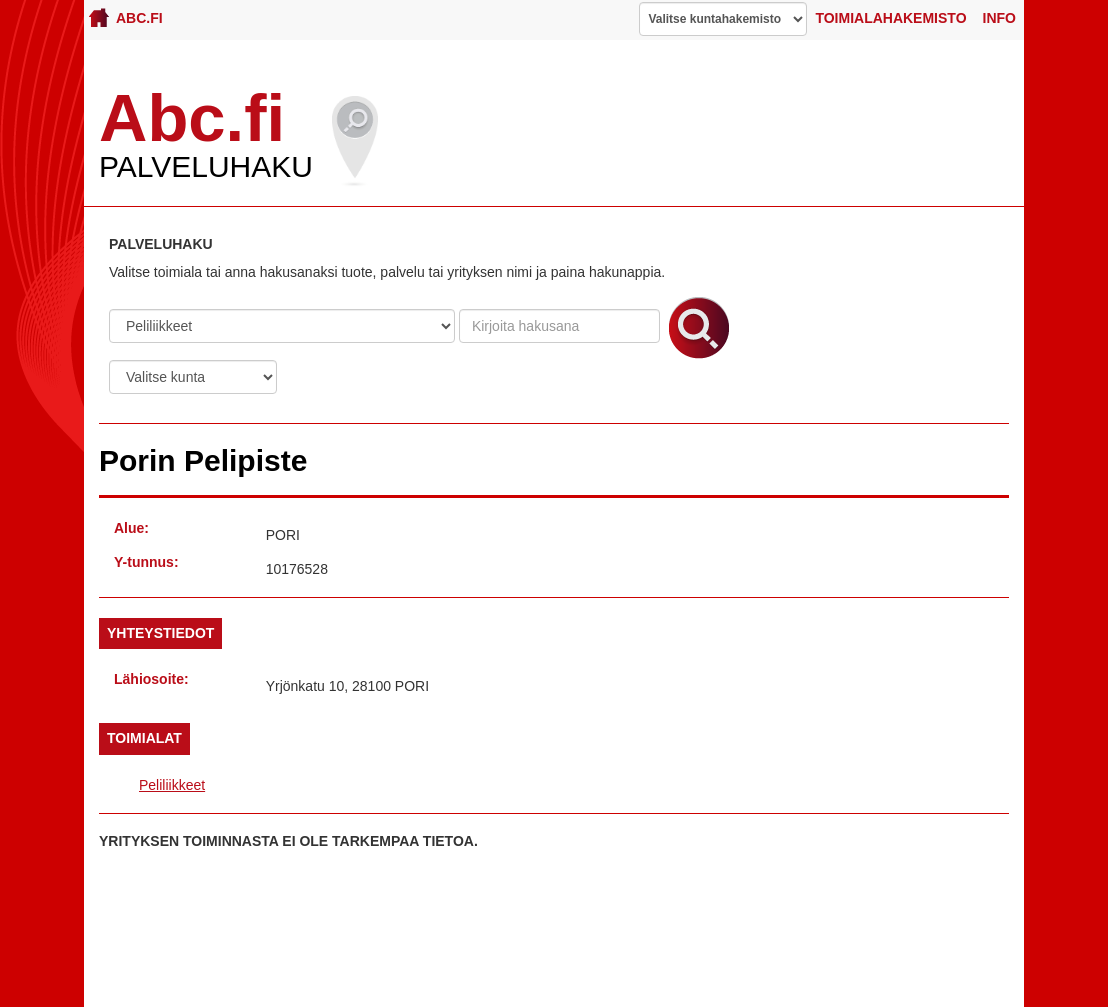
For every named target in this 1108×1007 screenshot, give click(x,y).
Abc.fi (126, 17)
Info (999, 18)
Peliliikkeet (172, 785)
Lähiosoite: (151, 679)
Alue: (131, 528)
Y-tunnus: (146, 562)
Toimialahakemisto (890, 18)
